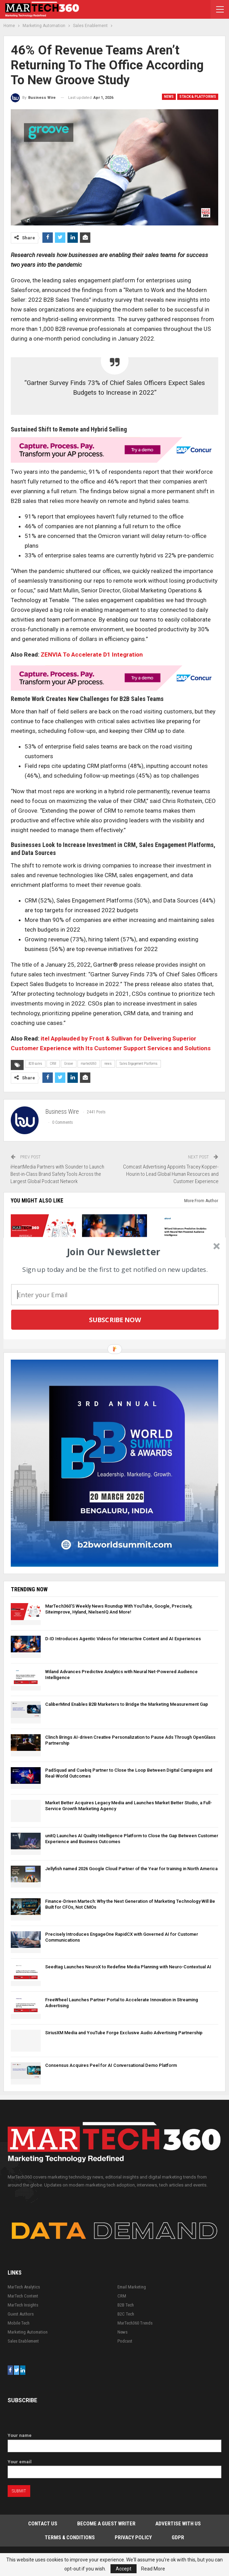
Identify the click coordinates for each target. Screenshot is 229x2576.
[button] (113, 1251)
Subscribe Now (115, 1319)
